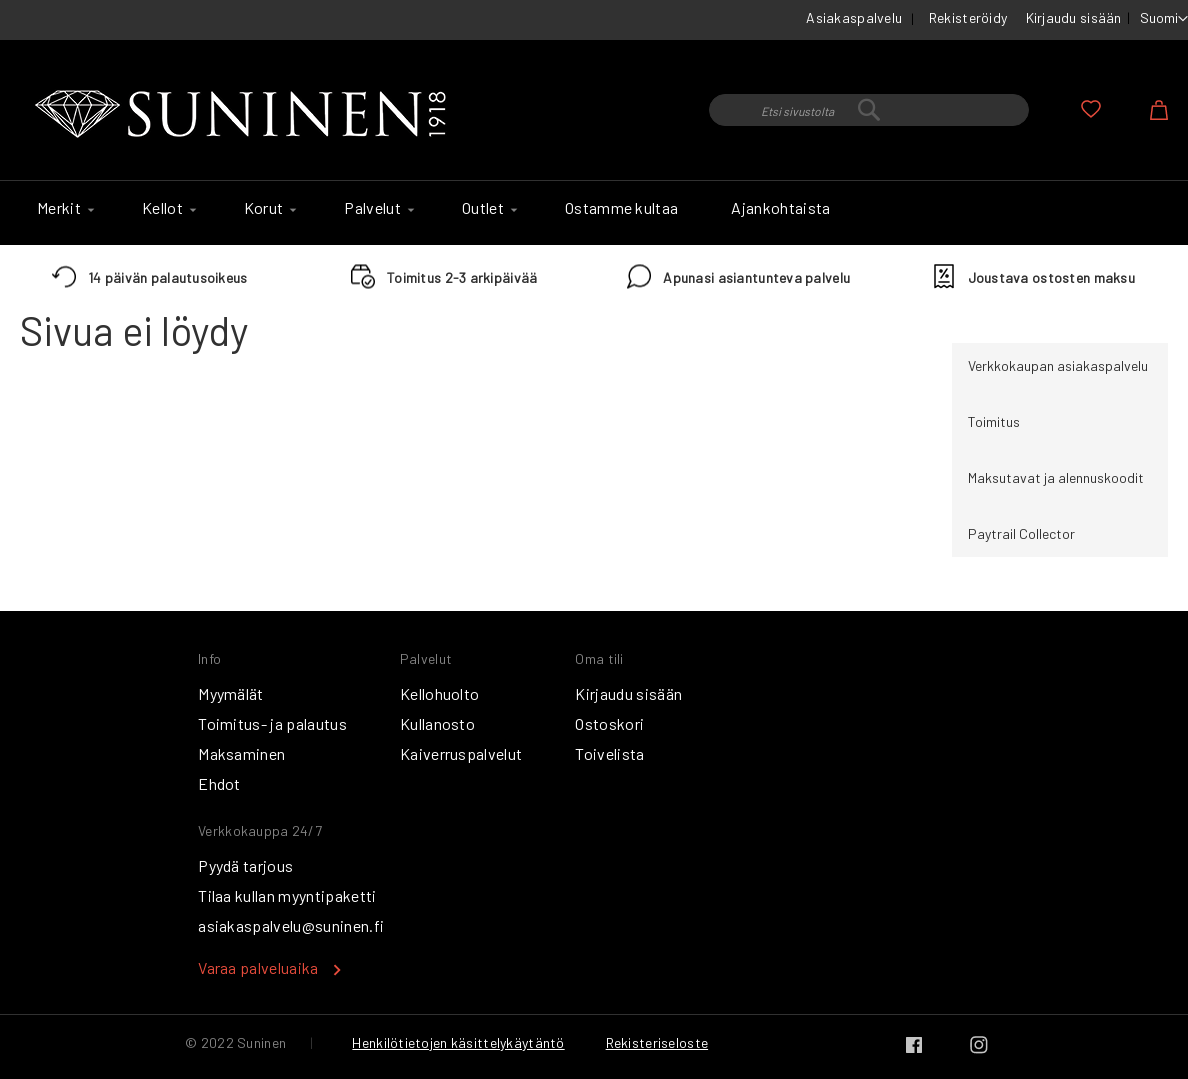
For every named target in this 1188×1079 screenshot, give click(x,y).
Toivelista (609, 753)
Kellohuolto (440, 693)
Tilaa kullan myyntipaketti (287, 895)
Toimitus (994, 421)
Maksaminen (241, 753)
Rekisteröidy (968, 17)
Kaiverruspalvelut (461, 753)
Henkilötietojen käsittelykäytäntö (458, 1042)
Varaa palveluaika (258, 967)
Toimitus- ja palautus (272, 723)
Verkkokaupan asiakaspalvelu (1058, 365)
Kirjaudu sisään (1074, 17)
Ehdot (219, 783)
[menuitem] (63, 208)
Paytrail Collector (1021, 533)
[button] (1164, 19)
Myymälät (231, 693)
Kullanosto (437, 723)
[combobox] (869, 110)
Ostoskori (609, 723)
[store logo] (245, 115)
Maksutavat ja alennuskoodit (1056, 477)
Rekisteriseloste (657, 1042)
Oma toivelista (1091, 109)
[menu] (594, 213)
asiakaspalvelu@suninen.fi (291, 925)
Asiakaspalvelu (854, 17)
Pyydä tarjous (245, 865)
